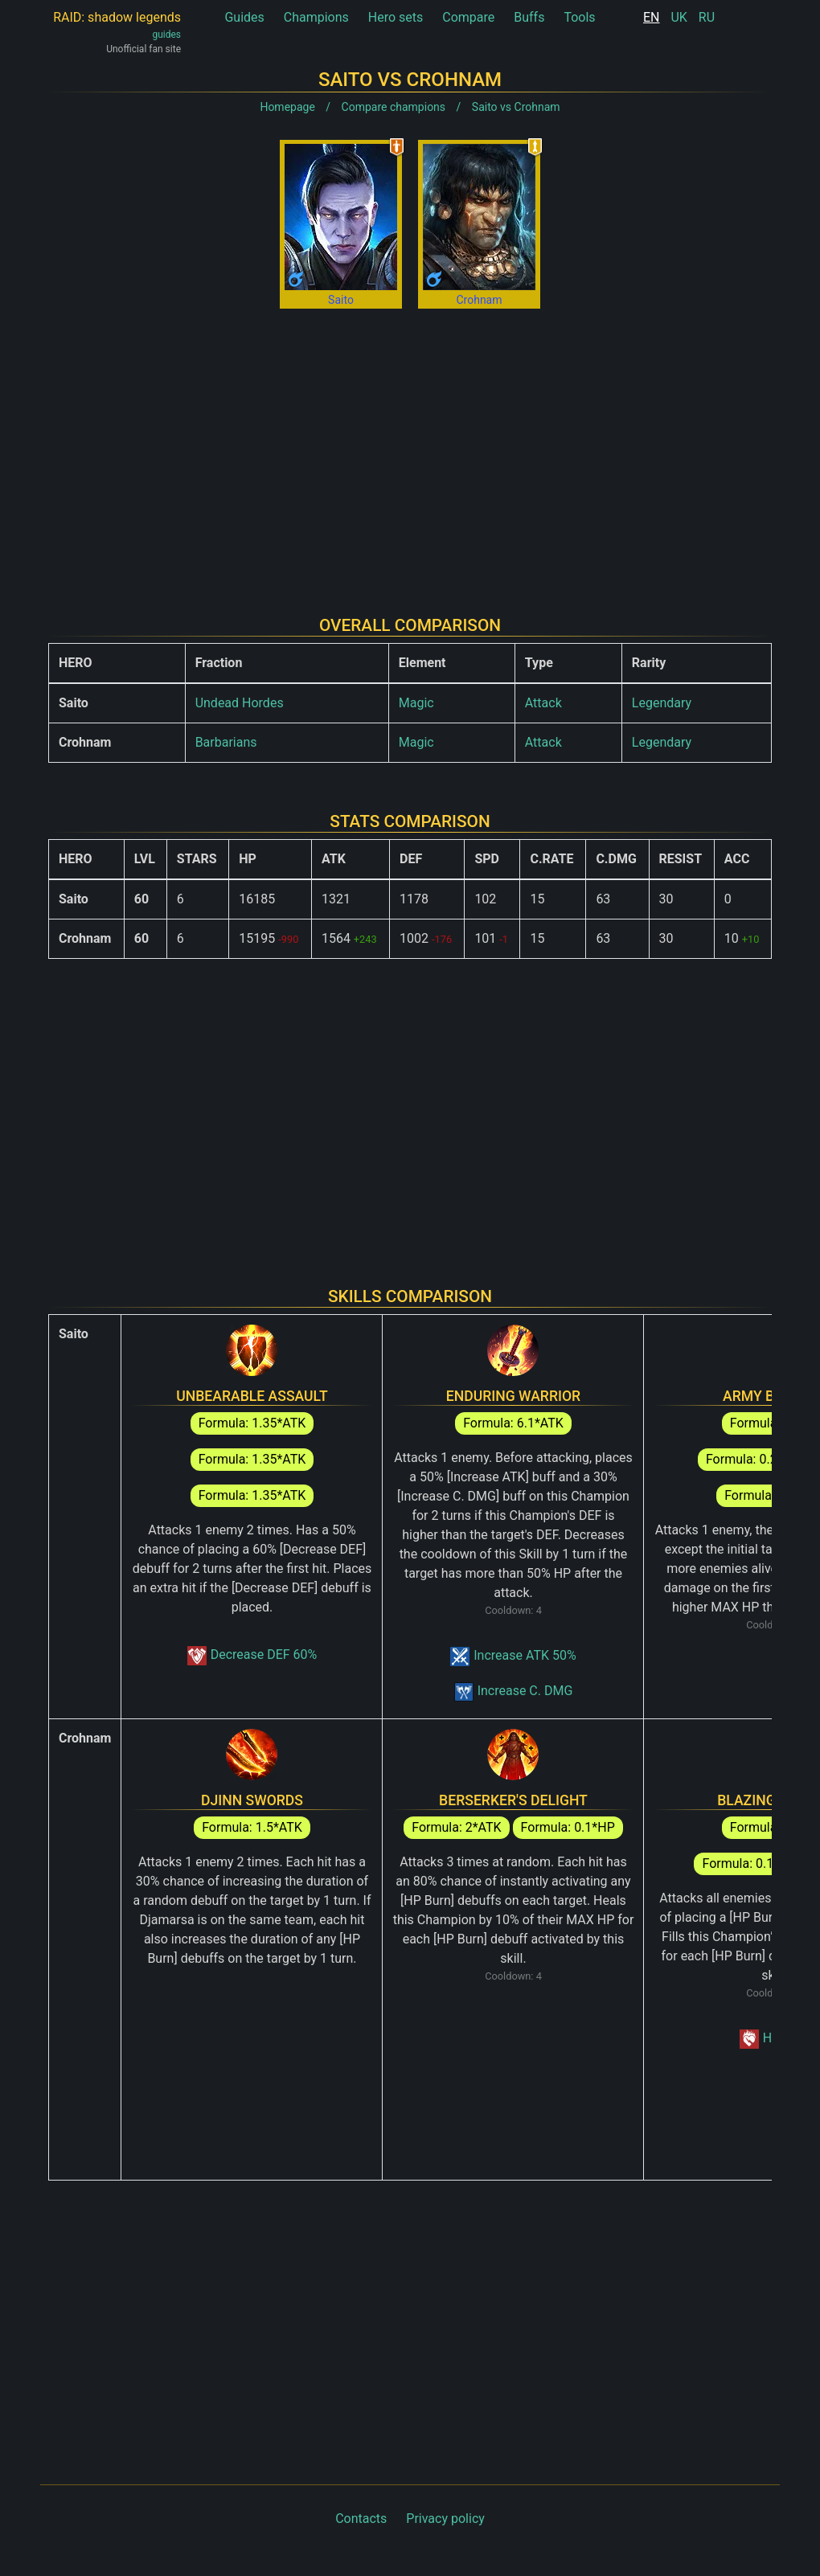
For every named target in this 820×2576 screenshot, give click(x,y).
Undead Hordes (239, 703)
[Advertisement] (410, 449)
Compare (468, 17)
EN (651, 17)
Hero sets (396, 17)
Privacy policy (445, 2518)
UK (678, 17)
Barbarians (226, 742)
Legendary (661, 703)
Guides (244, 17)
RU (707, 17)
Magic (416, 703)
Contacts (361, 2518)
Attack (543, 703)
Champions (316, 17)
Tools (579, 17)
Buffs (529, 17)
